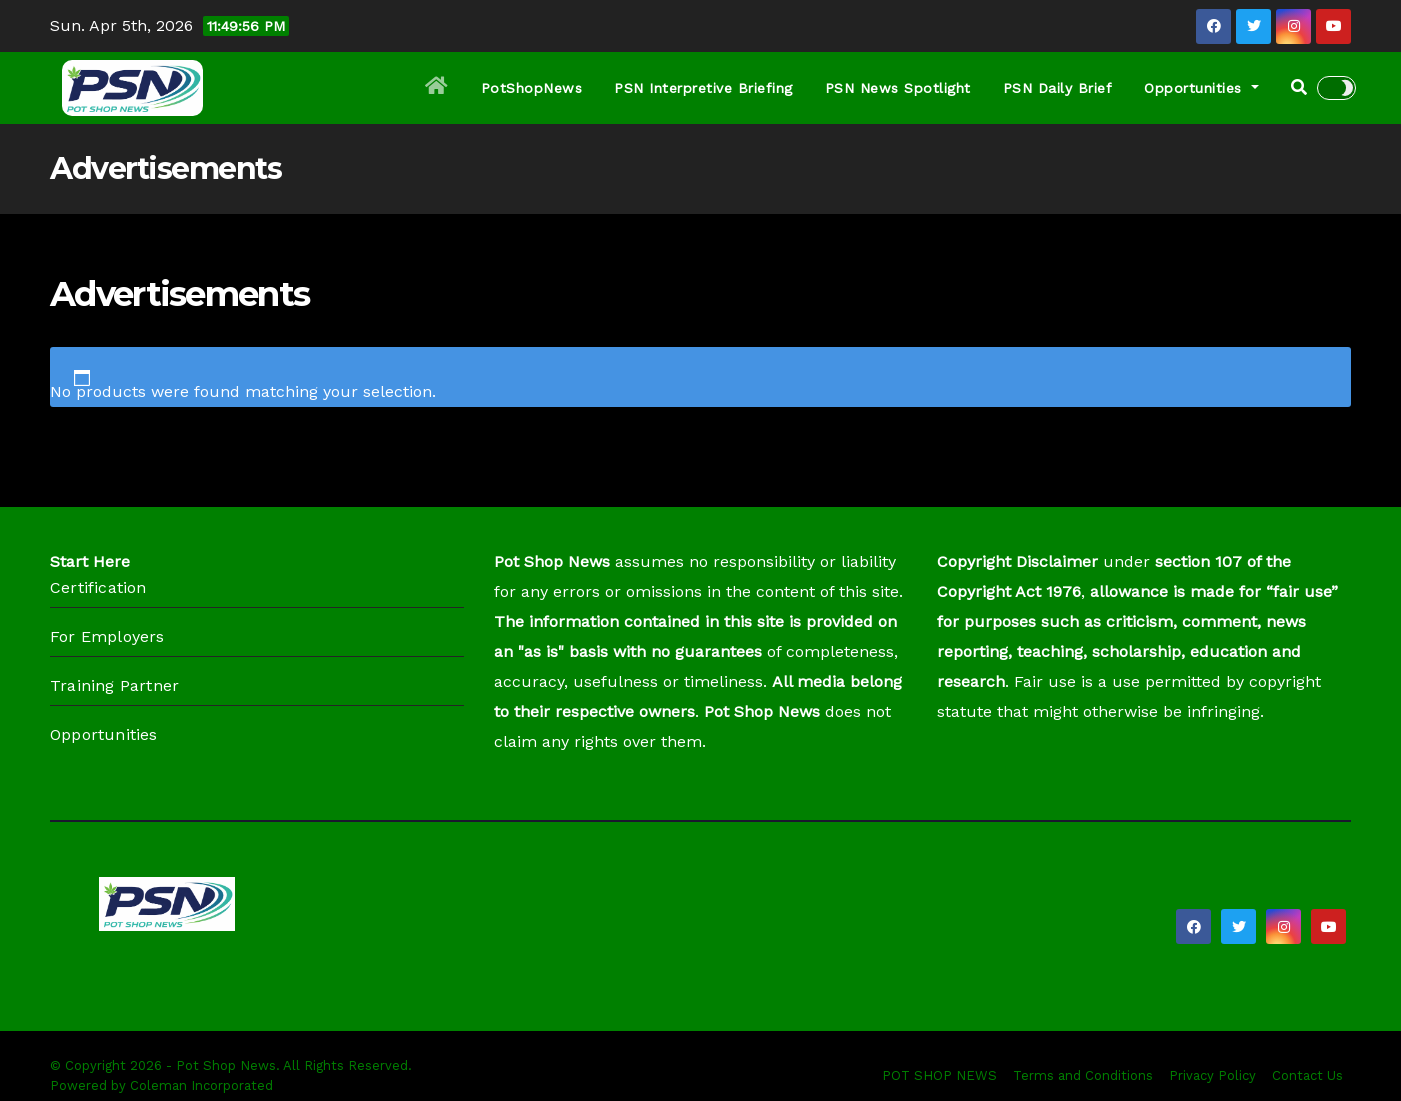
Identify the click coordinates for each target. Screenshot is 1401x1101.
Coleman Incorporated (201, 1085)
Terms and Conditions (1083, 1075)
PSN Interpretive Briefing (703, 88)
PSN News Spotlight (898, 88)
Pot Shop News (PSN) (271, 960)
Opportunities (1201, 88)
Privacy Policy (1212, 1075)
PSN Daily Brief (1058, 88)
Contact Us (1307, 1075)
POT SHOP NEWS (939, 1075)
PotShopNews (532, 88)
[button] (1299, 87)
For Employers (107, 636)
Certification (98, 587)
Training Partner (114, 685)
